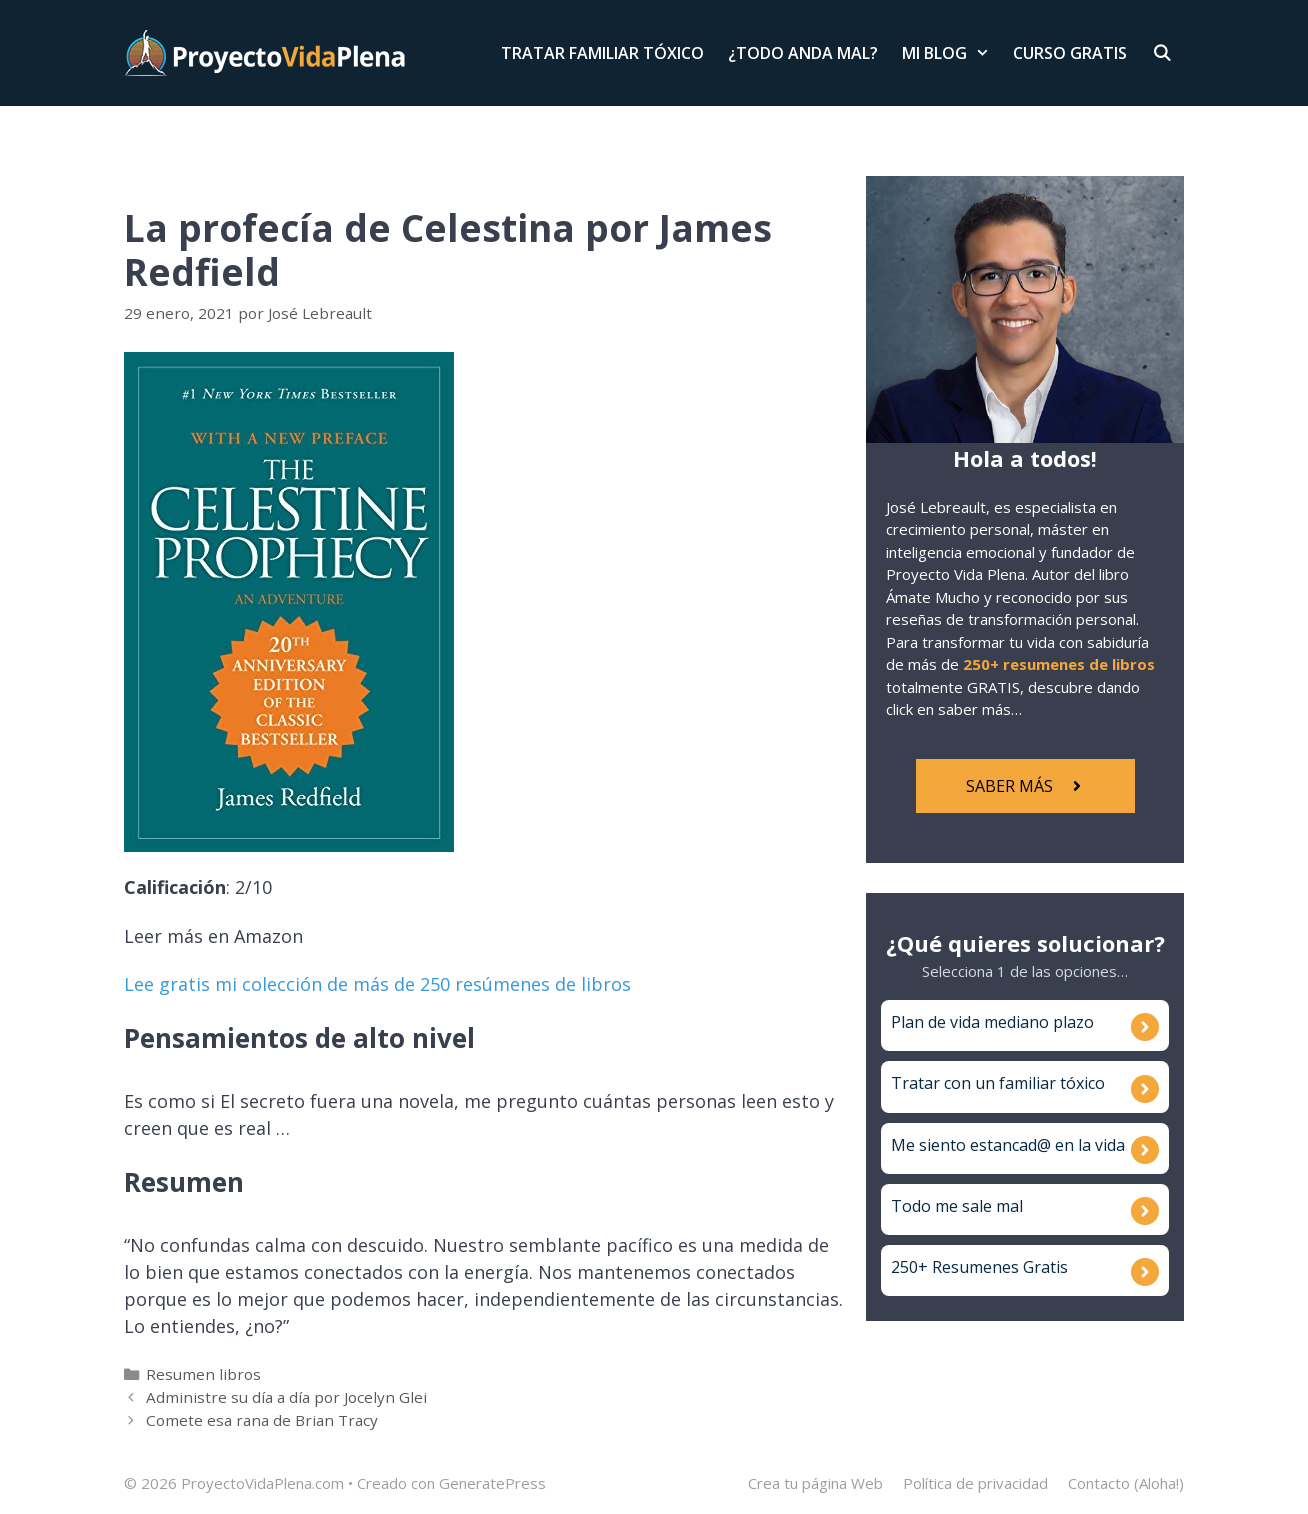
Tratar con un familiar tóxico (998, 1083)
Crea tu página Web (815, 1483)
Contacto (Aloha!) (1126, 1483)
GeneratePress (492, 1483)
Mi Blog (952, 53)
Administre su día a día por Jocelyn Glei (286, 1397)
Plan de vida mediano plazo (992, 1022)
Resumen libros (203, 1374)
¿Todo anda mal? (803, 53)
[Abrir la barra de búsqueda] (1161, 53)
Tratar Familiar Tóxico (602, 53)
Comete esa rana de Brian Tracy (262, 1420)
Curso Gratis (1070, 53)
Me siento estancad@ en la (993, 1145)
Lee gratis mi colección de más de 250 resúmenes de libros (377, 984)
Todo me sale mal (957, 1206)
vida (1110, 1145)
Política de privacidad (975, 1483)
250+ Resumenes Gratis (979, 1267)
